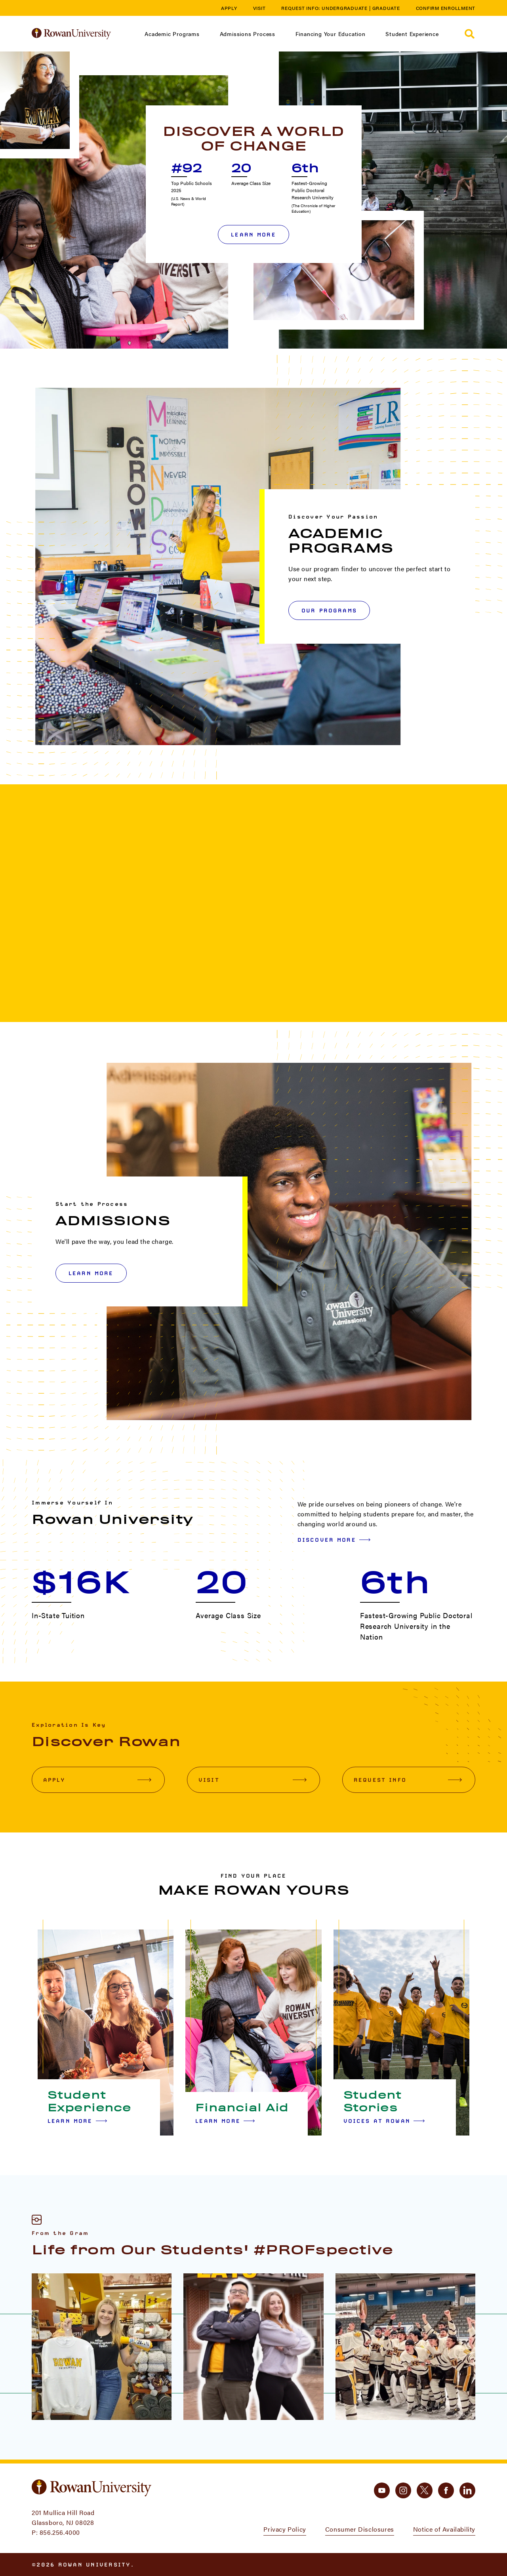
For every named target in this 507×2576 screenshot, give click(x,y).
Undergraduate (345, 7)
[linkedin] (467, 2490)
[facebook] (446, 2490)
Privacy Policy (284, 2529)
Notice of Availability (444, 2529)
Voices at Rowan (384, 2121)
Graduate (386, 7)
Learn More (253, 234)
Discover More (333, 1540)
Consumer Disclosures (359, 2529)
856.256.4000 (60, 2532)
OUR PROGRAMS (329, 610)
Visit (259, 7)
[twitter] (425, 2490)
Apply (229, 7)
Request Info (408, 1780)
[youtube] (382, 2490)
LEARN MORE (91, 1273)
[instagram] (403, 2490)
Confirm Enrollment (446, 7)
